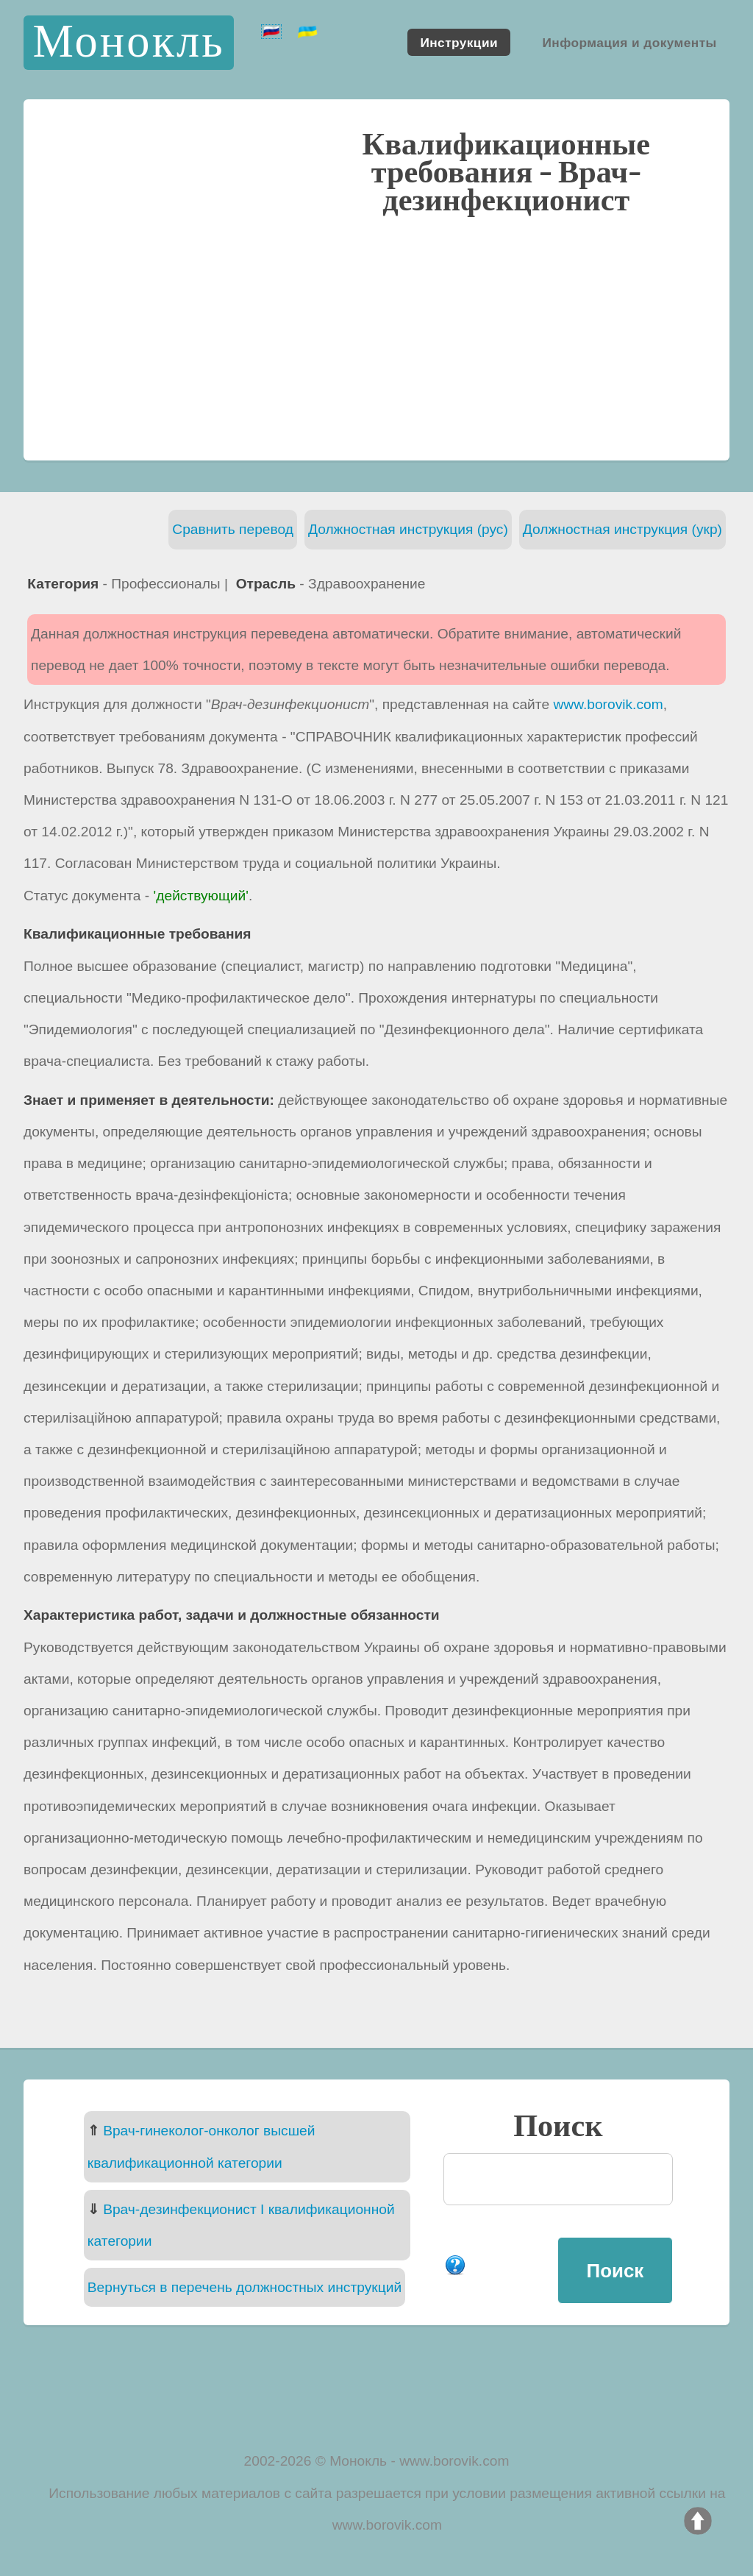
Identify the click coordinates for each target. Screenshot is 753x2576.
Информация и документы (629, 42)
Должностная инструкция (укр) (622, 529)
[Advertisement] (376, 336)
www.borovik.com (608, 704)
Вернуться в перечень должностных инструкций (245, 2287)
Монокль (128, 42)
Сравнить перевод (232, 529)
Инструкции (459, 42)
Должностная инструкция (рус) (408, 529)
